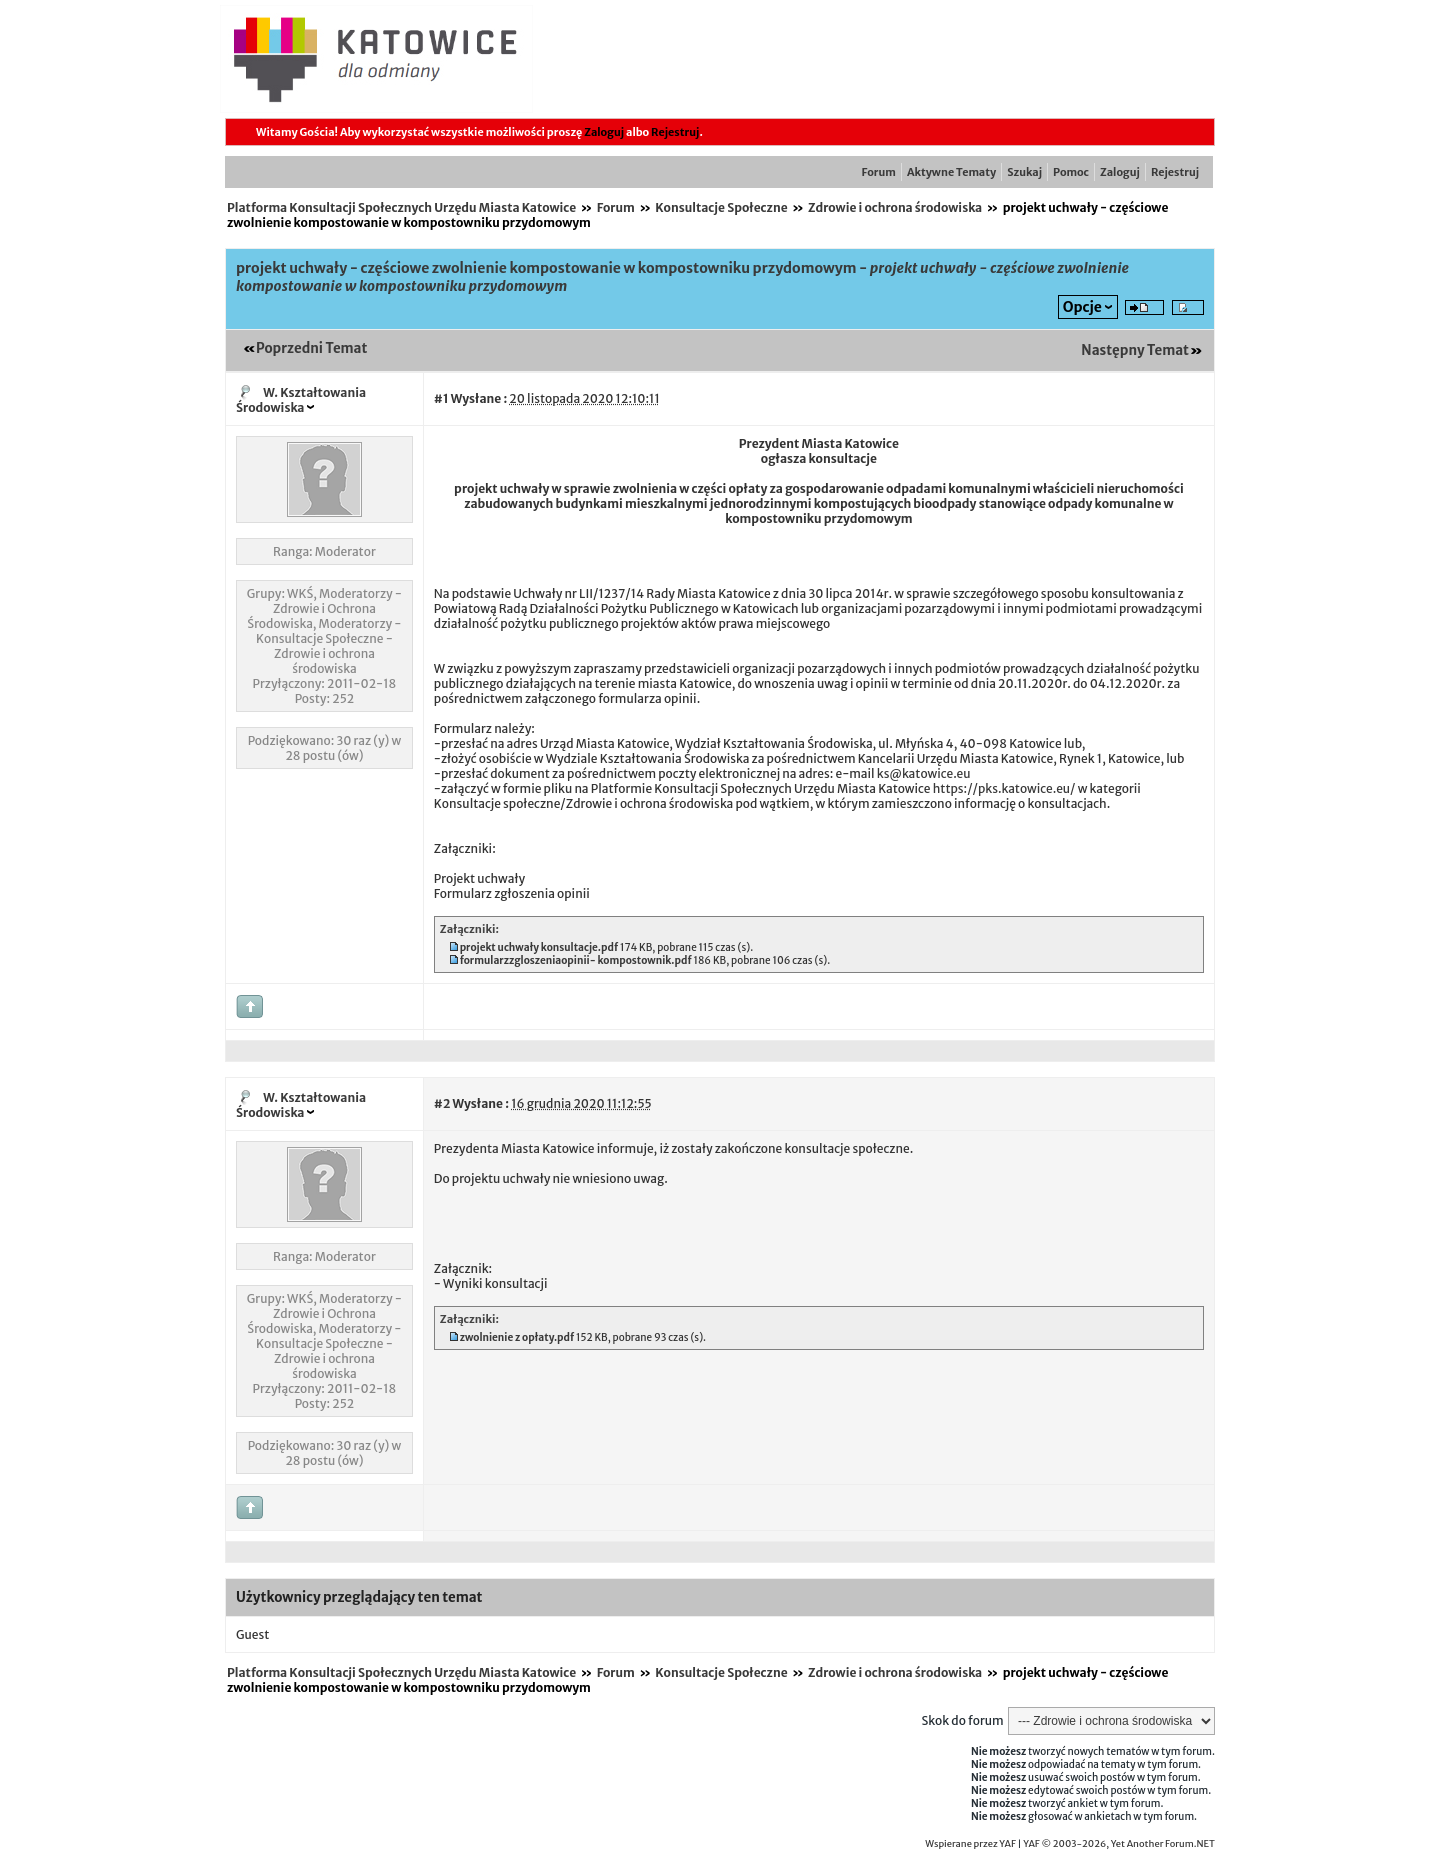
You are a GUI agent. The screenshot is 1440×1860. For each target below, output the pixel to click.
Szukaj (1024, 172)
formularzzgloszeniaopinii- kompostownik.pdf (576, 960)
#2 (442, 1103)
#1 (441, 398)
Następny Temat (1135, 350)
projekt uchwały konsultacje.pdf (539, 947)
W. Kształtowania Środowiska (301, 400)
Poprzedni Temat (311, 348)
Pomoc (1071, 172)
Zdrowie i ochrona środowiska (895, 207)
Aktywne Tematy (951, 172)
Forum (879, 172)
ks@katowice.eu (924, 773)
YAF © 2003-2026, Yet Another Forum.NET (1119, 1844)
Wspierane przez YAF (970, 1844)
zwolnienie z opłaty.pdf (517, 1337)
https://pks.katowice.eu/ (1004, 788)
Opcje (1082, 307)
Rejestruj (675, 132)
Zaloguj (604, 132)
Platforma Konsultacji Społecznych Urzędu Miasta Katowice (401, 207)
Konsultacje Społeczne (721, 207)
